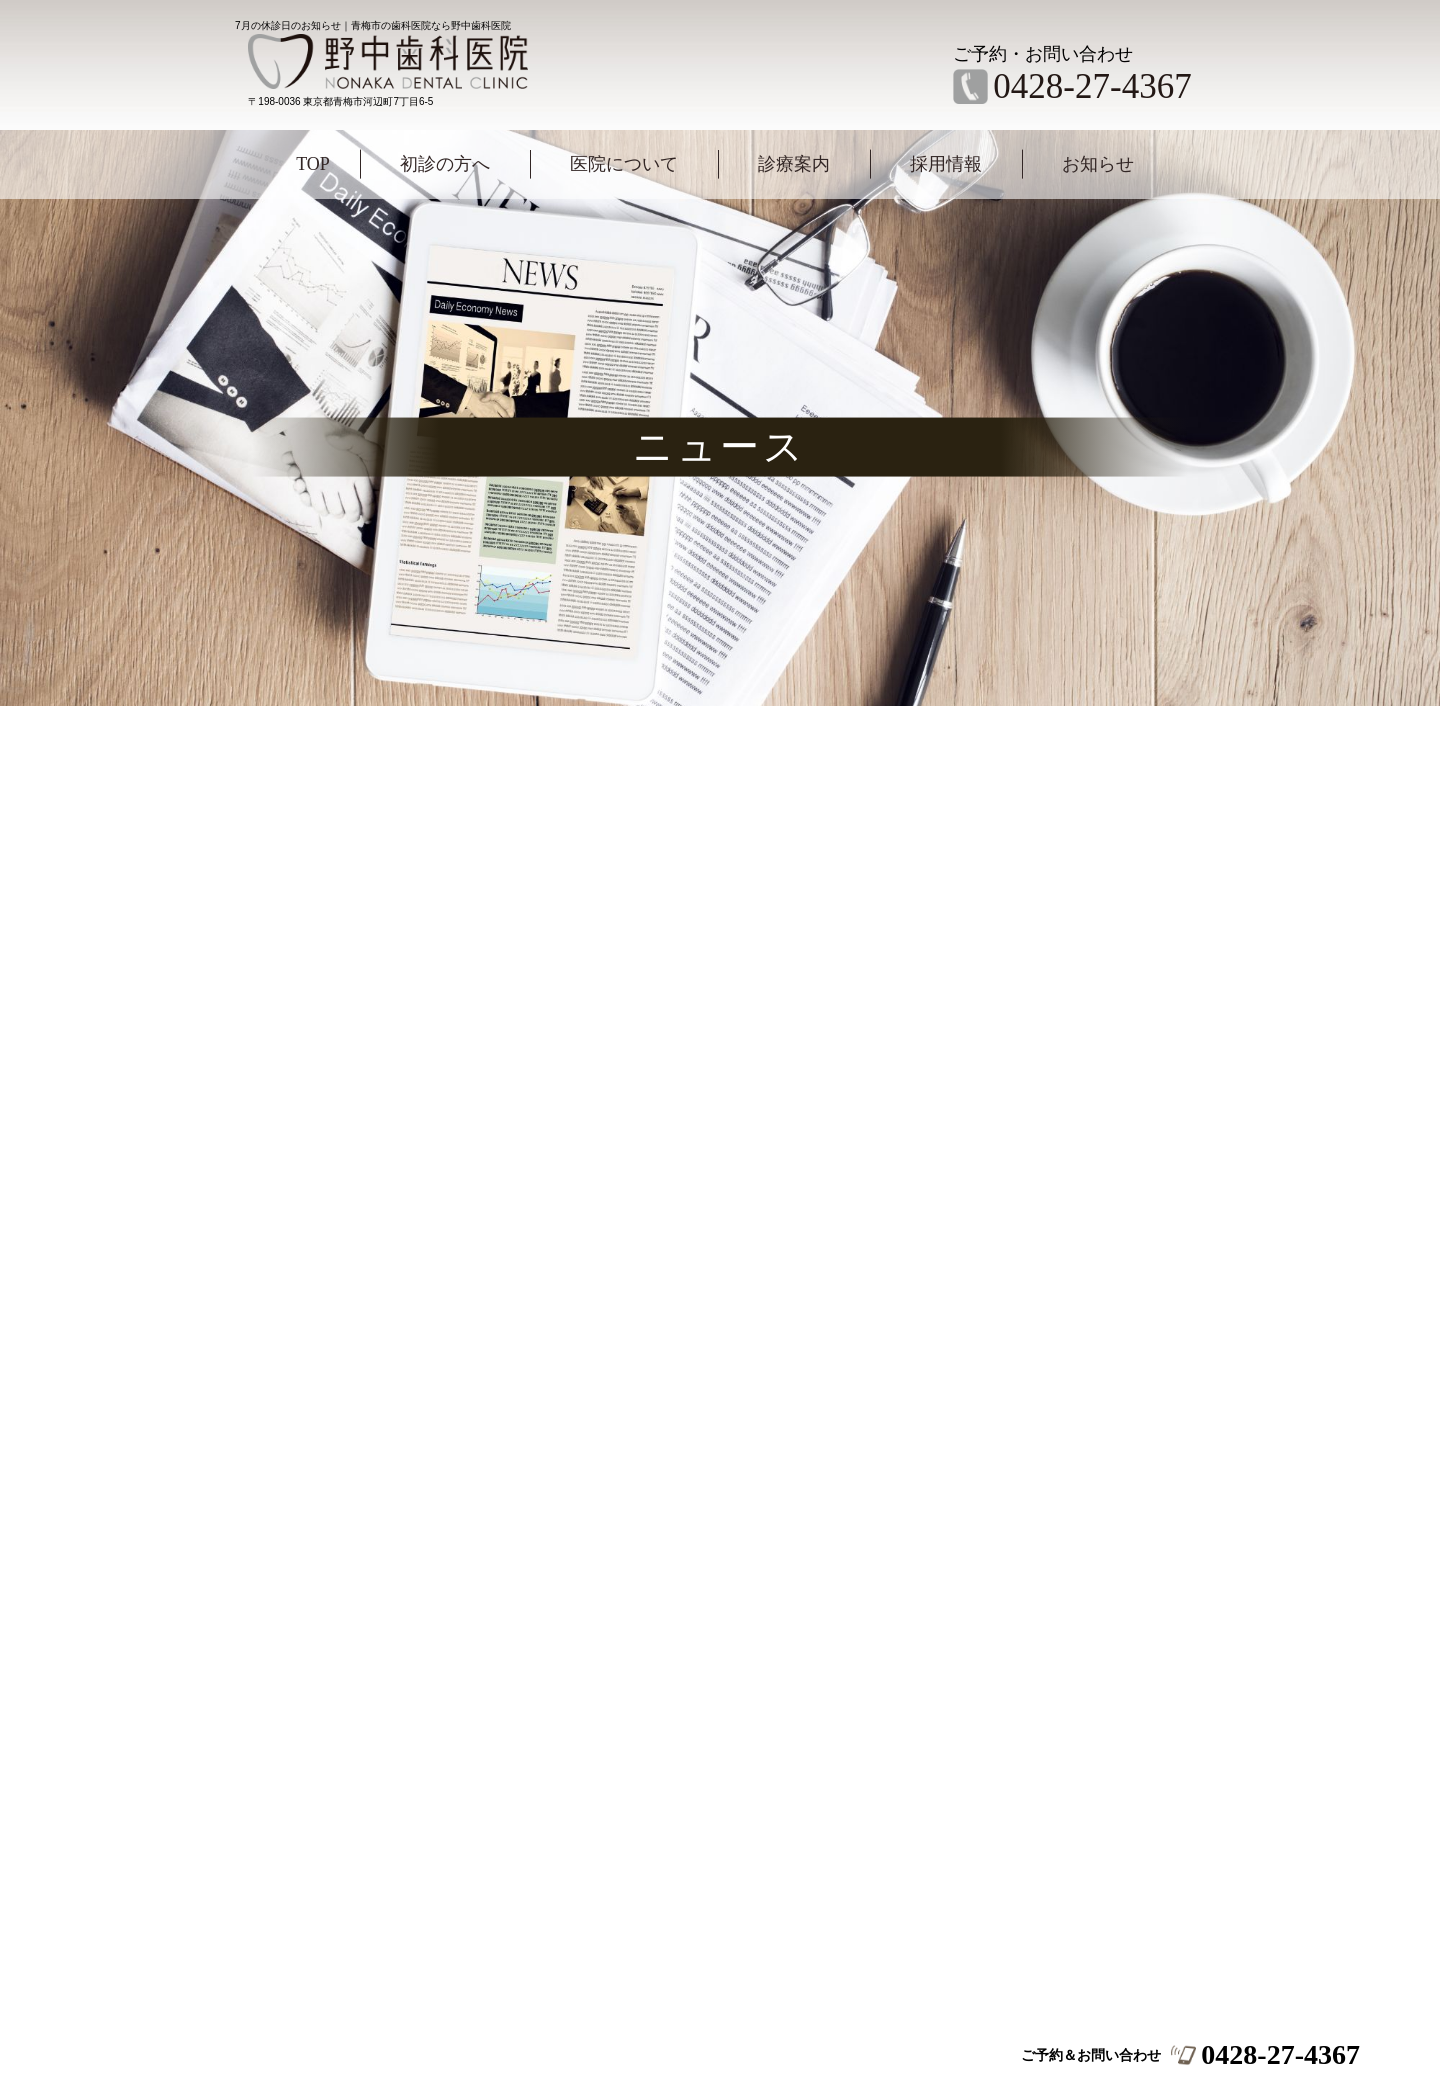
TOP (313, 164)
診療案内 (794, 164)
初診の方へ (445, 164)
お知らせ (1098, 164)
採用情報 (946, 164)
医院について (624, 164)
